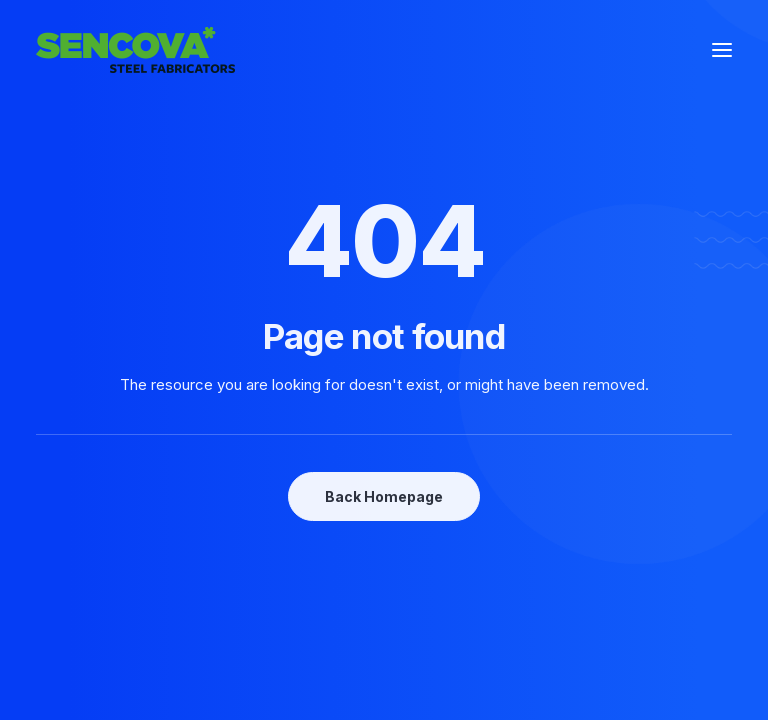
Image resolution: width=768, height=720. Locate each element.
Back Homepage (384, 496)
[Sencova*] (135, 50)
